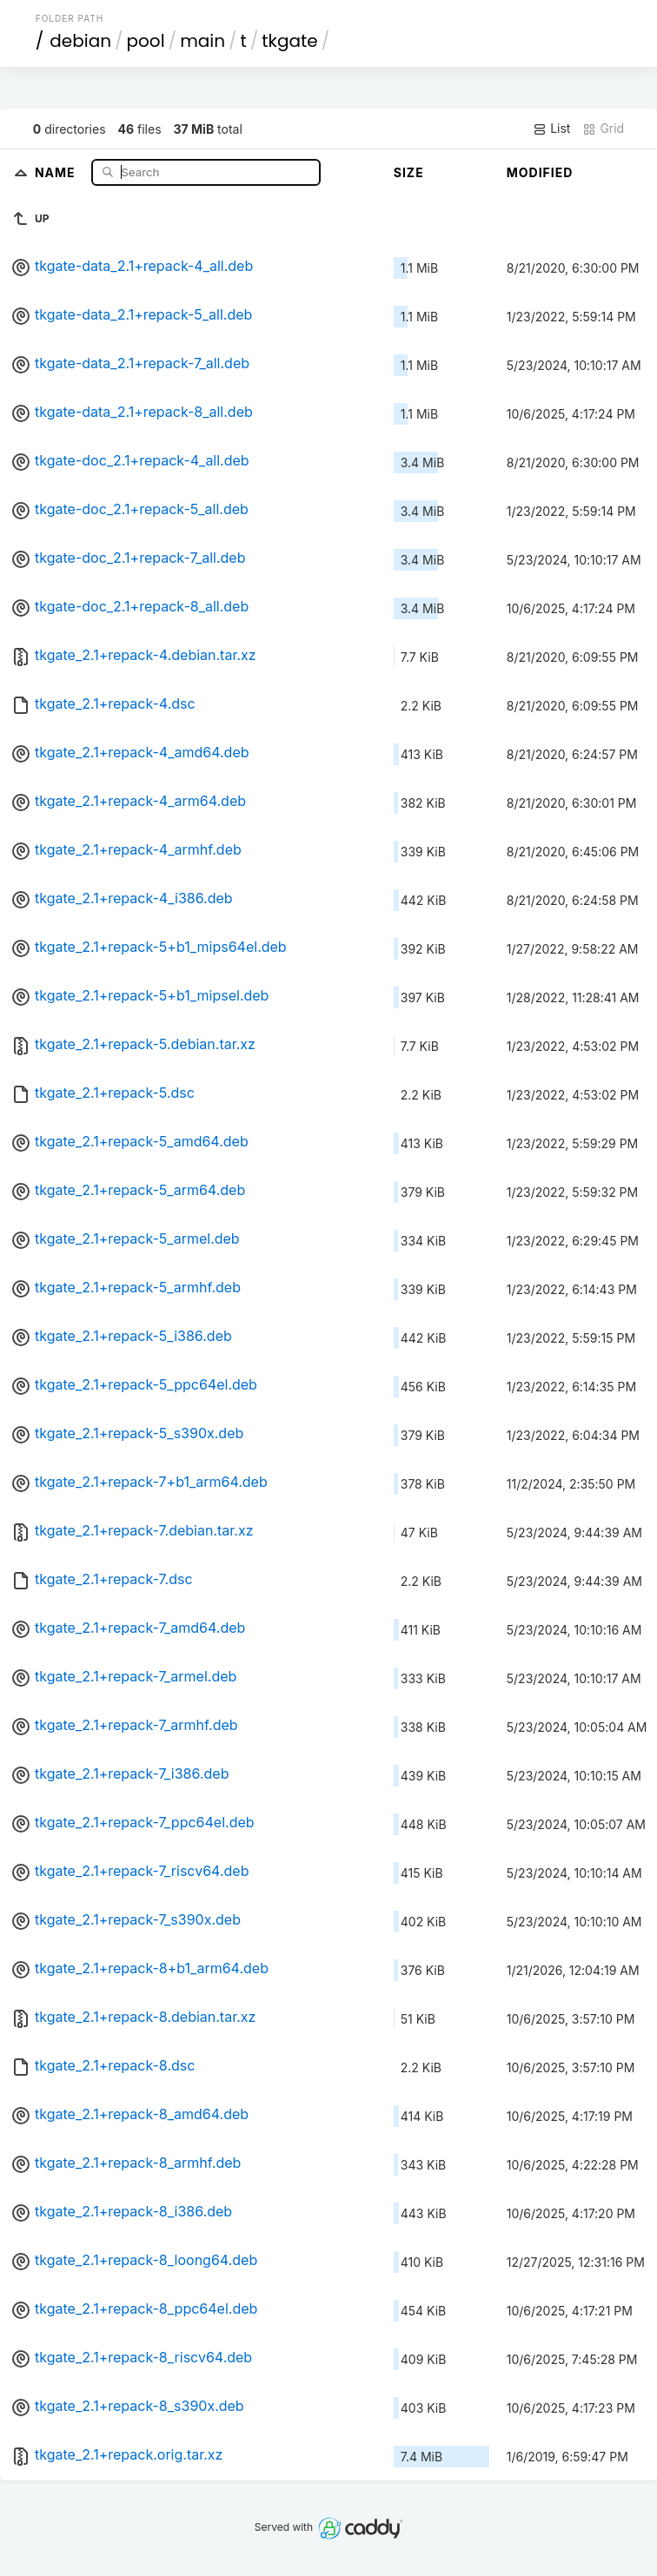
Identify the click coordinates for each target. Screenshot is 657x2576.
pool (146, 41)
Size (409, 172)
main (202, 41)
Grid (603, 128)
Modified (540, 172)
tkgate (289, 41)
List (551, 128)
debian (80, 41)
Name (57, 171)
